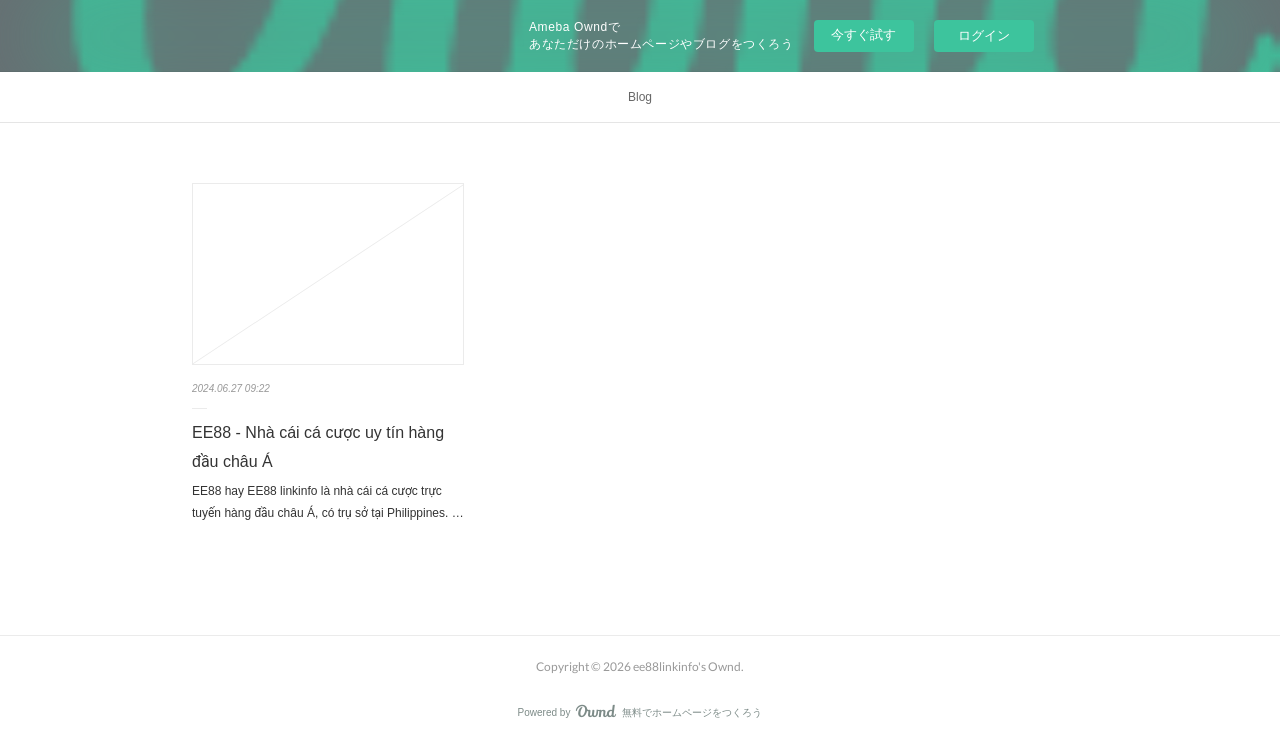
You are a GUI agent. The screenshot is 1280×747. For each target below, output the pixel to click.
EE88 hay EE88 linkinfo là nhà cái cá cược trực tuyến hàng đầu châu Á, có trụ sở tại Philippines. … (328, 502)
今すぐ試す (863, 34)
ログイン (984, 35)
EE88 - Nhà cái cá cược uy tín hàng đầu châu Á (318, 447)
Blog (640, 97)
